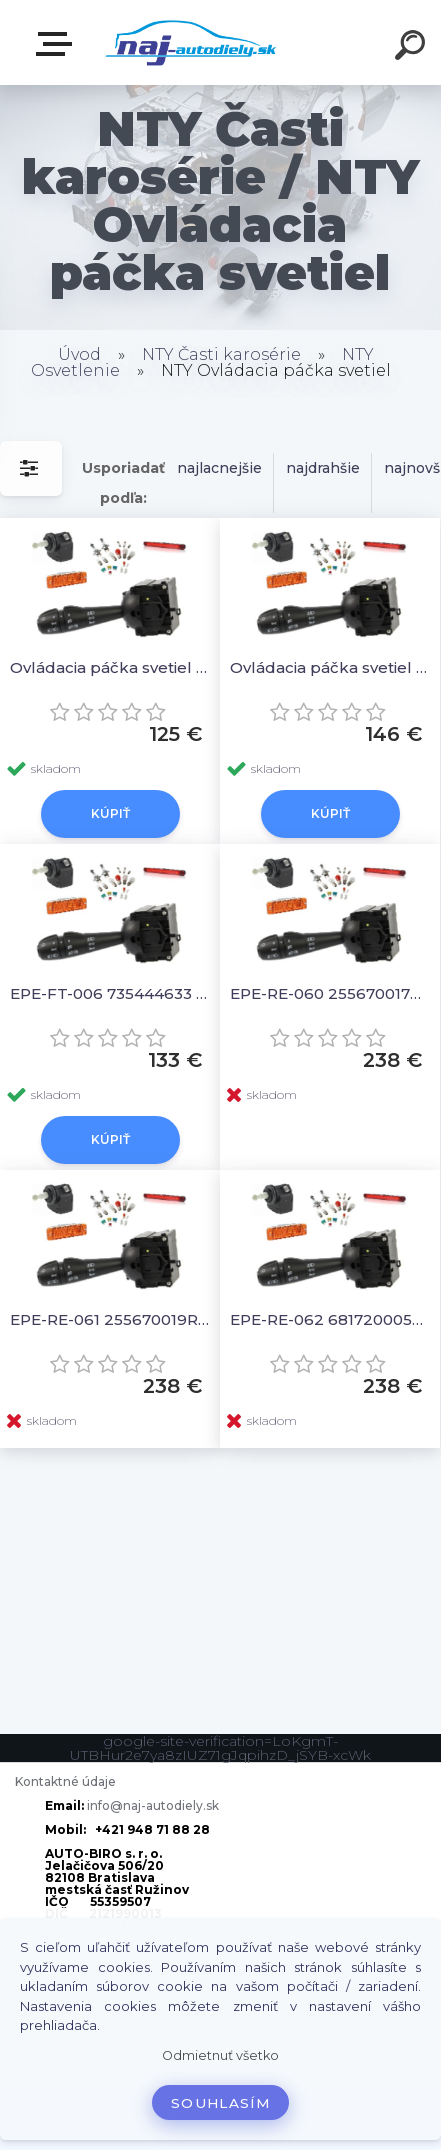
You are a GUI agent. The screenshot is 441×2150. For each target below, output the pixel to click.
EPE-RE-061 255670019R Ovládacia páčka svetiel (110, 1319)
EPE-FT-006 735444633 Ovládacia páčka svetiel (110, 993)
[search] (413, 48)
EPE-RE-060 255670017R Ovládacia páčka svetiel (330, 993)
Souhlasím (220, 2103)
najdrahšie (323, 468)
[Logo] (190, 42)
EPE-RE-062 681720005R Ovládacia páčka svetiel (330, 1319)
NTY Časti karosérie (221, 354)
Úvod (79, 354)
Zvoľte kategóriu (58, 44)
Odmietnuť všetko (220, 2055)
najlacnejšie (219, 468)
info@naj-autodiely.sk (153, 1805)
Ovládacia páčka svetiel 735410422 (110, 667)
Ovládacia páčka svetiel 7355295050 (330, 667)
